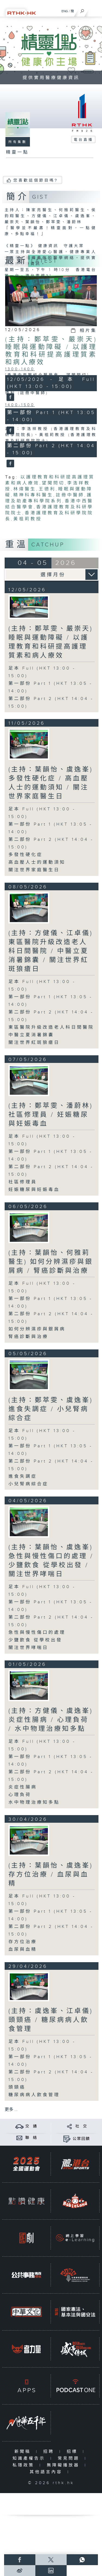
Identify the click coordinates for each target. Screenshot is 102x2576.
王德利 (47, 489)
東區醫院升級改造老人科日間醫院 (51, 1027)
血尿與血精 (22, 1949)
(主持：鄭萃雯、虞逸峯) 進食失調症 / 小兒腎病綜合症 (50, 1409)
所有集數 (17, 142)
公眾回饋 (81, 2139)
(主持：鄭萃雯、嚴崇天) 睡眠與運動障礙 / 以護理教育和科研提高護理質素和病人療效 (51, 351)
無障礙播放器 (64, 2465)
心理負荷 (19, 1794)
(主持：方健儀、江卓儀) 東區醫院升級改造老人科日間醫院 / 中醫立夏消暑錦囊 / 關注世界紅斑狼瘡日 (50, 951)
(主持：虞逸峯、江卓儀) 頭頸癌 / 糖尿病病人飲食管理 (50, 2020)
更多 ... (11, 2109)
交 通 (31, 2126)
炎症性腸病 (22, 1787)
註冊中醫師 (70, 495)
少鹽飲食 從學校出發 (35, 1640)
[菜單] (94, 10)
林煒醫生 (24, 489)
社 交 (81, 2126)
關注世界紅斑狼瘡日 (34, 1042)
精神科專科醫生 (33, 495)
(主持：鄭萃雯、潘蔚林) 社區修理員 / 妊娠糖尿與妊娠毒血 (50, 1115)
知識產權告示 (30, 2458)
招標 (73, 2451)
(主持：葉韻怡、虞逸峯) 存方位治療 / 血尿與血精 (50, 1874)
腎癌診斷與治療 (28, 1336)
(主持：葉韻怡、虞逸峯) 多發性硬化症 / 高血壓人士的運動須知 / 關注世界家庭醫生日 (50, 783)
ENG (64, 11)
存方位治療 (22, 1942)
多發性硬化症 (25, 854)
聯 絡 (31, 2138)
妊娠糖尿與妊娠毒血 (34, 1189)
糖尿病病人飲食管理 (34, 2095)
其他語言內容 (47, 2472)
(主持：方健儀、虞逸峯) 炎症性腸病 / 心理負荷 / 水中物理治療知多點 (50, 1720)
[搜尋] (82, 10)
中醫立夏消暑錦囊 (31, 1035)
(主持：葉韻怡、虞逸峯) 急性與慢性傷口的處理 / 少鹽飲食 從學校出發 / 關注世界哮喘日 (51, 1561)
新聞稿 (23, 2451)
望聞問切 (53, 483)
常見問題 (70, 2458)
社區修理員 (22, 1182)
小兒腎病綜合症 (28, 1484)
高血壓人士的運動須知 (37, 862)
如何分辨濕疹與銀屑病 (37, 1329)
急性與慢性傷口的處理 (37, 1632)
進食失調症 (22, 1476)
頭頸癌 (17, 2087)
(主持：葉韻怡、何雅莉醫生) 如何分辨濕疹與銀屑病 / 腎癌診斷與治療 (50, 1262)
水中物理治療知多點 (34, 1802)
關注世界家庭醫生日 (34, 870)
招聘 (50, 2451)
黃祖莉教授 (27, 519)
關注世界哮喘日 (28, 1647)
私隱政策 (25, 2465)
